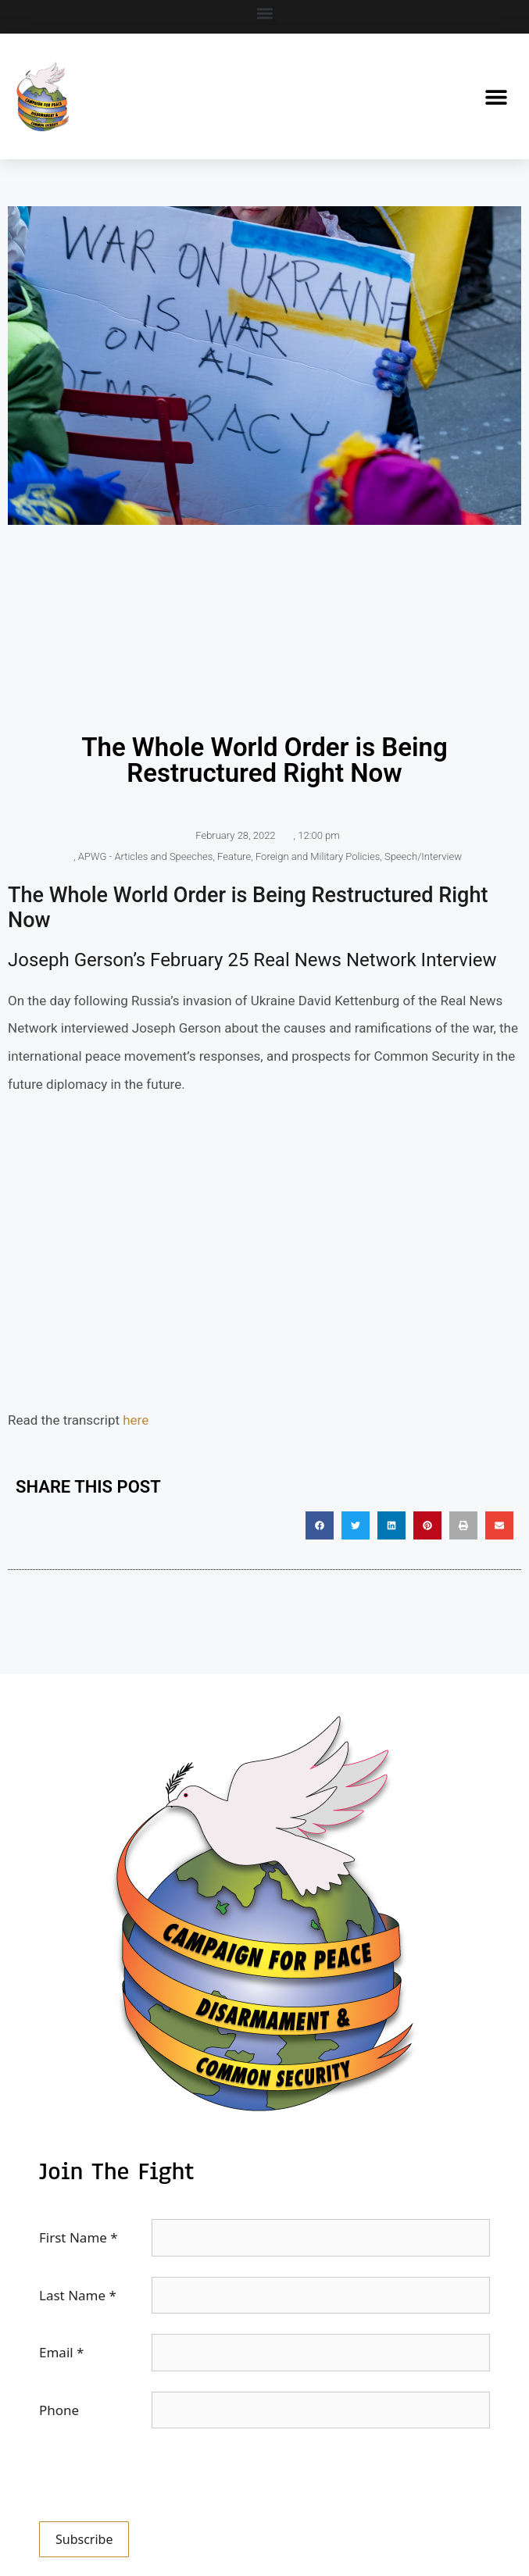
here (135, 1420)
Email (61, 2352)
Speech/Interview (423, 856)
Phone (59, 2410)
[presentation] (158, 2479)
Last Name (77, 2295)
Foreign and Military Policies (318, 856)
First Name (78, 2237)
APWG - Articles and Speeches (145, 856)
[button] (264, 13)
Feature (234, 856)
